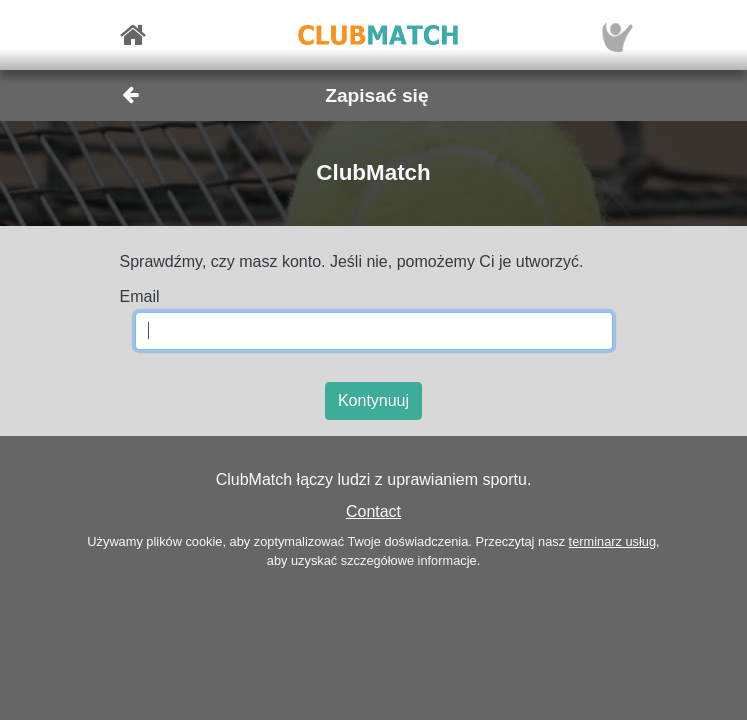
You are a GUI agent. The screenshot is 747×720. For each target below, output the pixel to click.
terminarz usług (612, 541)
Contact (373, 511)
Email (140, 296)
